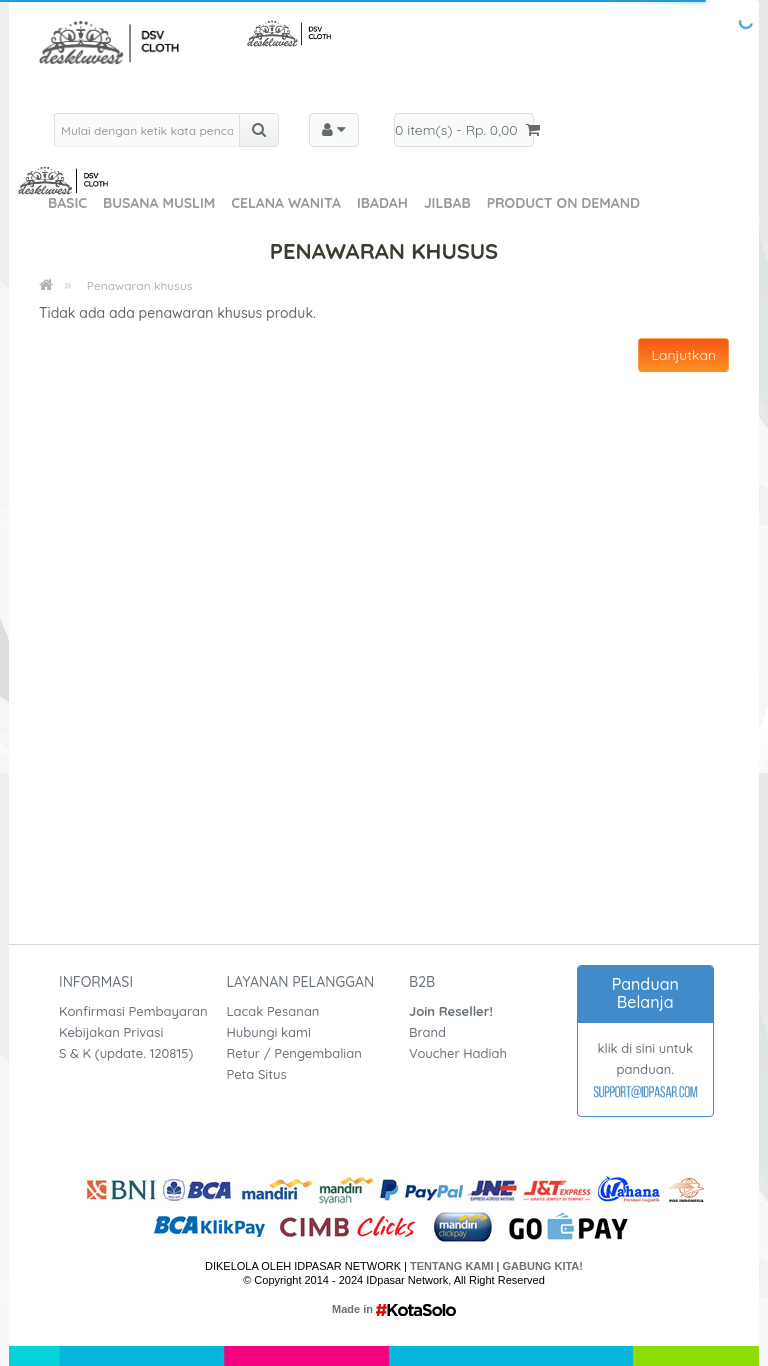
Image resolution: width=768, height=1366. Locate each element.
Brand (427, 1032)
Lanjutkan (683, 355)
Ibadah (382, 203)
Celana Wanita (286, 203)
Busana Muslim (159, 203)
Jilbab (447, 203)
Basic (67, 203)
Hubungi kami (269, 1032)
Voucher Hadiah (458, 1053)
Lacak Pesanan (273, 1011)
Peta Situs (257, 1074)
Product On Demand (563, 203)
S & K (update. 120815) (126, 1053)
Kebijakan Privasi (111, 1032)
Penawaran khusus (140, 285)
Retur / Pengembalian (294, 1053)
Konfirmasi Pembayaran (133, 1011)
